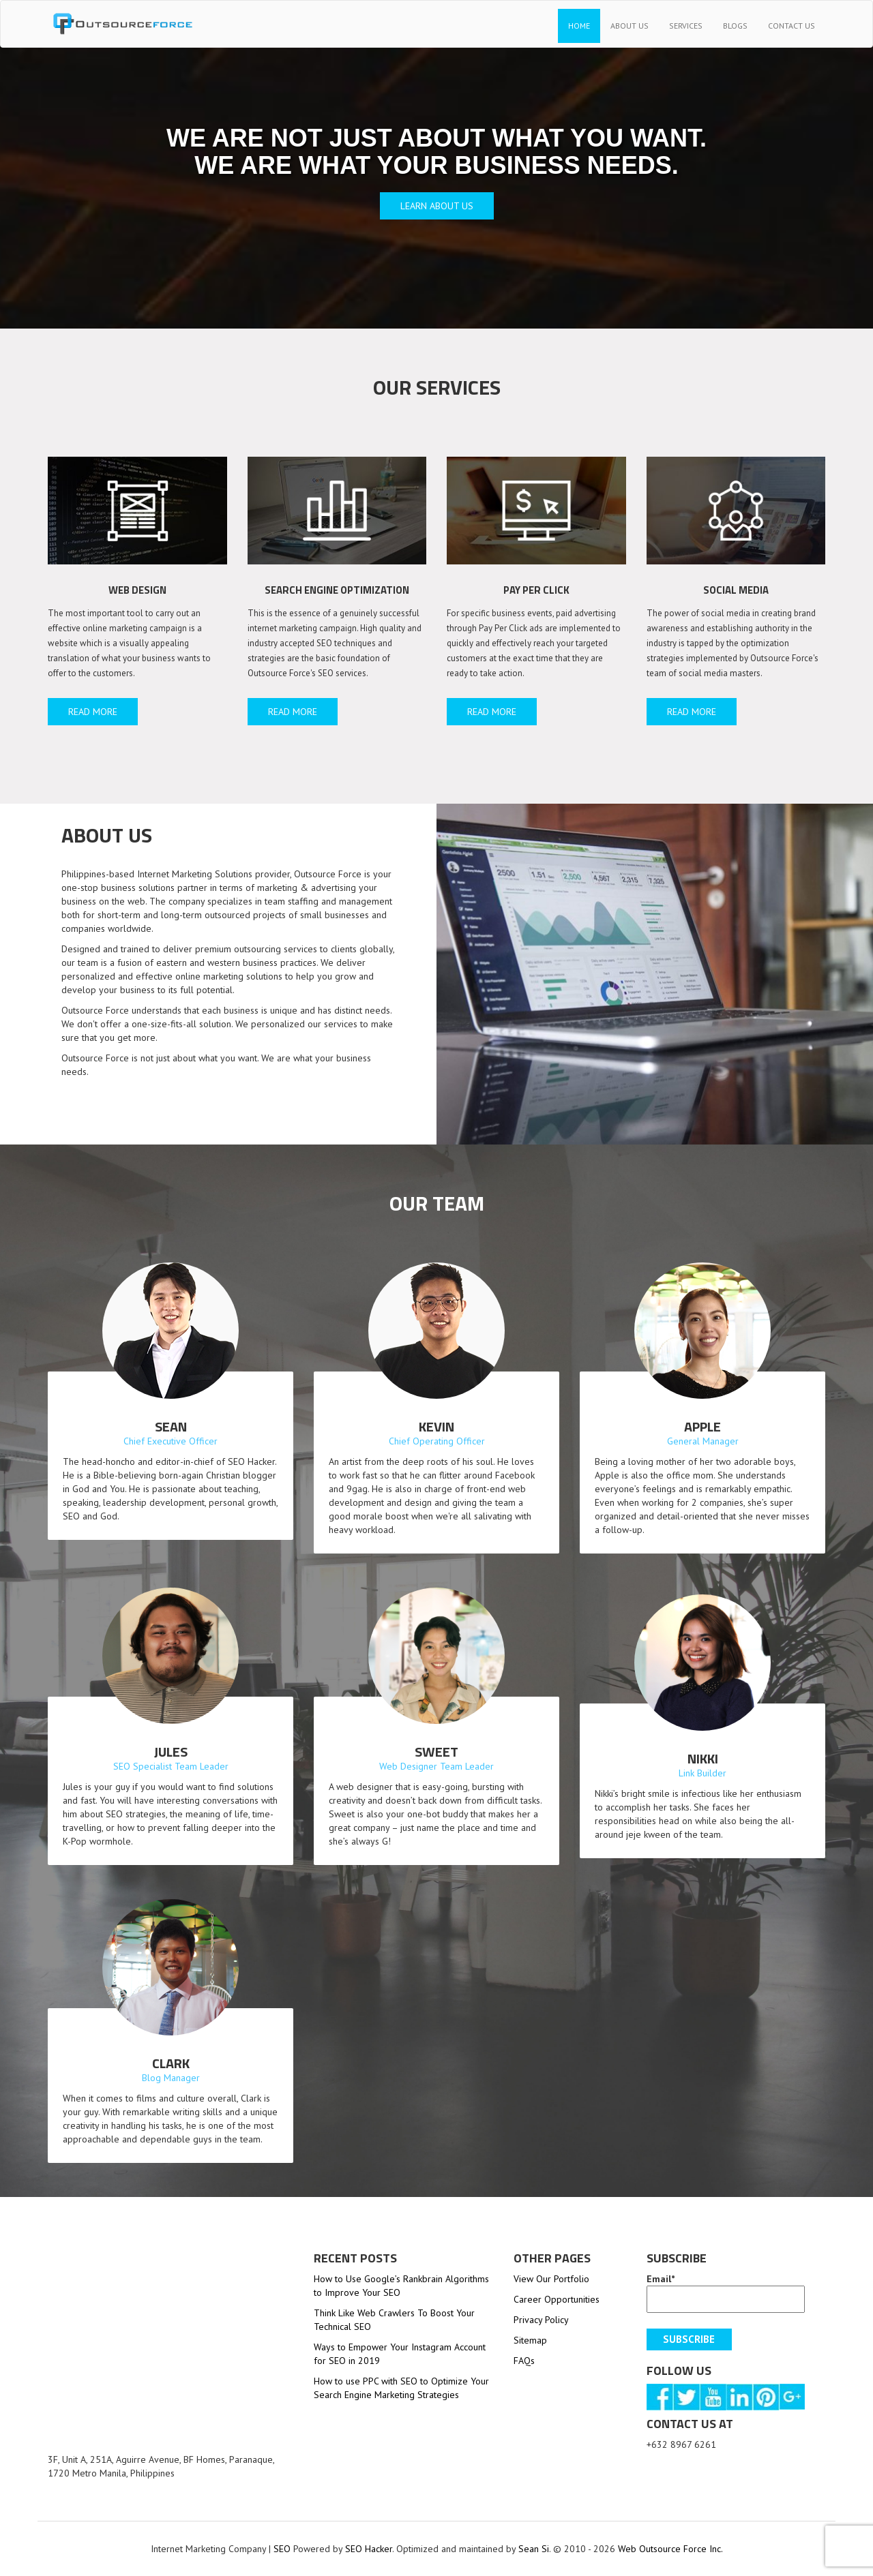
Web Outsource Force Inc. (669, 2549)
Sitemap (530, 2340)
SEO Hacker (368, 2549)
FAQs (524, 2360)
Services (685, 25)
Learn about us (436, 206)
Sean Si (533, 2549)
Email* (726, 2293)
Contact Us (791, 25)
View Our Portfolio (551, 2279)
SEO (282, 2549)
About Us (629, 25)
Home (579, 25)
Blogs (735, 25)
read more (92, 712)
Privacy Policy (541, 2320)
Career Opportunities (557, 2299)
